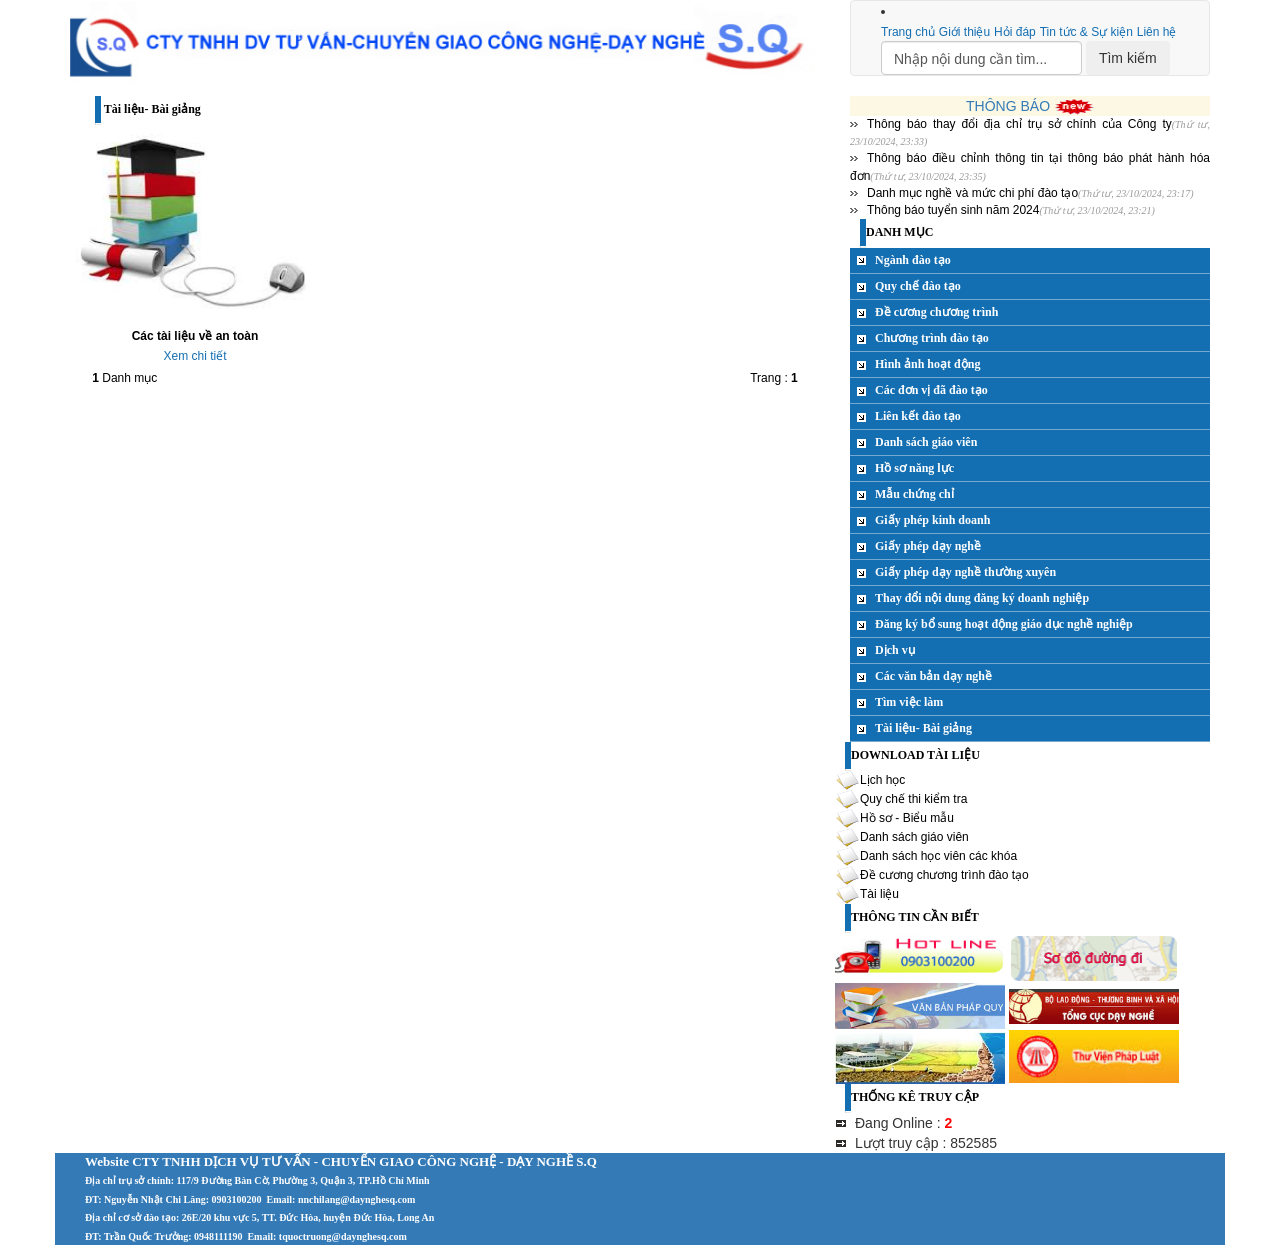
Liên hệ (1157, 32)
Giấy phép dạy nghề (928, 546)
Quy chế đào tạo (918, 286)
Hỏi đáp (1015, 32)
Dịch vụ (895, 650)
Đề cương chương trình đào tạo (944, 875)
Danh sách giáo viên (926, 442)
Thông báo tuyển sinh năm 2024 (953, 210)
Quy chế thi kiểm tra (913, 799)
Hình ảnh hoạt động (927, 364)
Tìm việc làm (909, 702)
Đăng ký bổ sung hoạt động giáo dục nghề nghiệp (1004, 624)
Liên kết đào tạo (918, 416)
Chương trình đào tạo (932, 338)
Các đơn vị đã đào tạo (931, 390)
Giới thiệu (964, 32)
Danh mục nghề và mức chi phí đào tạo (972, 193)
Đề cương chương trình (936, 312)
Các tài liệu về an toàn (195, 336)
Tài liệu (879, 894)
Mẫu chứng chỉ (914, 494)
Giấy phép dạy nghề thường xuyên (965, 572)
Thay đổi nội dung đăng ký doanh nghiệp (982, 598)
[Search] (981, 58)
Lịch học (882, 780)
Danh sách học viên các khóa (938, 856)
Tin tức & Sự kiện (1086, 32)
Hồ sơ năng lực (914, 468)
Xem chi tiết (194, 356)
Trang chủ (908, 32)
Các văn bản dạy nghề (933, 676)
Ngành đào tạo (913, 260)
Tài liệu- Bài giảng (923, 728)
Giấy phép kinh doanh (932, 520)
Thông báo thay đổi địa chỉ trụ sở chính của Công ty (1019, 124)
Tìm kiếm (1128, 58)
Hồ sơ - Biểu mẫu (907, 818)
